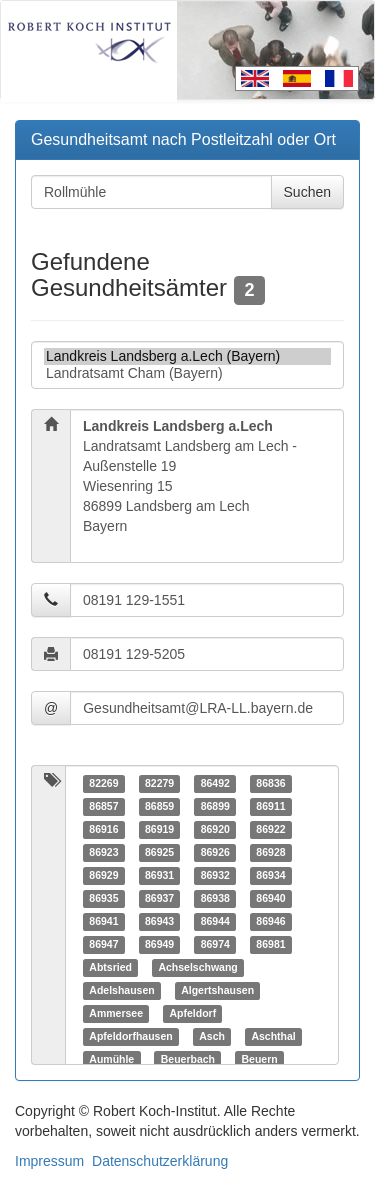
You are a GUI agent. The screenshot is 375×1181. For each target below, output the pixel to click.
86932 (215, 875)
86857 (103, 806)
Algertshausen (217, 990)
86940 (270, 898)
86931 (159, 875)
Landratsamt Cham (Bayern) (187, 373)
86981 (270, 944)
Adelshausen (121, 990)
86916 (103, 829)
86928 (270, 852)
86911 (270, 806)
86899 (215, 806)
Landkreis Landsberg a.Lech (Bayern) (187, 356)
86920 (215, 829)
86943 (159, 921)
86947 (103, 944)
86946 (270, 921)
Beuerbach (188, 1059)
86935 (103, 898)
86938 (215, 898)
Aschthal (273, 1036)
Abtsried (110, 967)
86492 (215, 783)
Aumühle (111, 1059)
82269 (103, 783)
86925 (159, 852)
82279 (159, 783)
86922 (270, 829)
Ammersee (116, 1013)
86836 (270, 783)
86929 (103, 875)
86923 (103, 852)
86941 (103, 921)
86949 (159, 944)
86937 (159, 898)
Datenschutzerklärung (160, 1161)
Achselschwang (197, 967)
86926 (215, 852)
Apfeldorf (192, 1013)
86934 (270, 875)
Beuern (259, 1059)
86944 (215, 921)
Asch (212, 1036)
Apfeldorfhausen (130, 1036)
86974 (215, 944)
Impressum (49, 1161)
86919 (159, 829)
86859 (159, 806)
